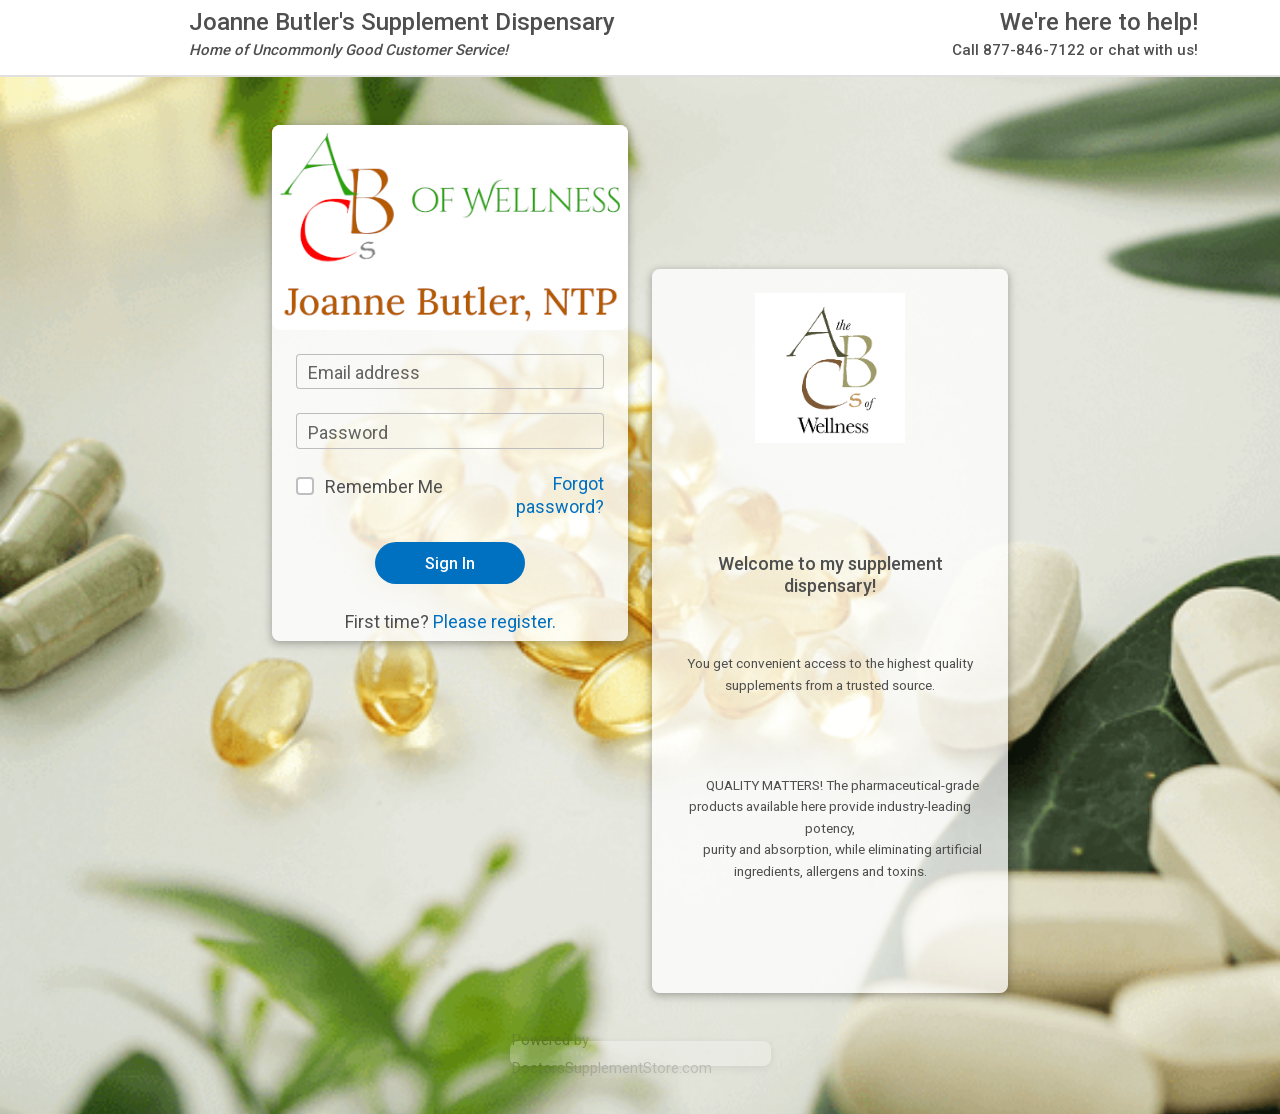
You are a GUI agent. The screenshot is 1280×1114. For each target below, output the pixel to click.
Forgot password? (560, 495)
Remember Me (384, 486)
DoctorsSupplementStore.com (612, 1068)
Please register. (494, 621)
